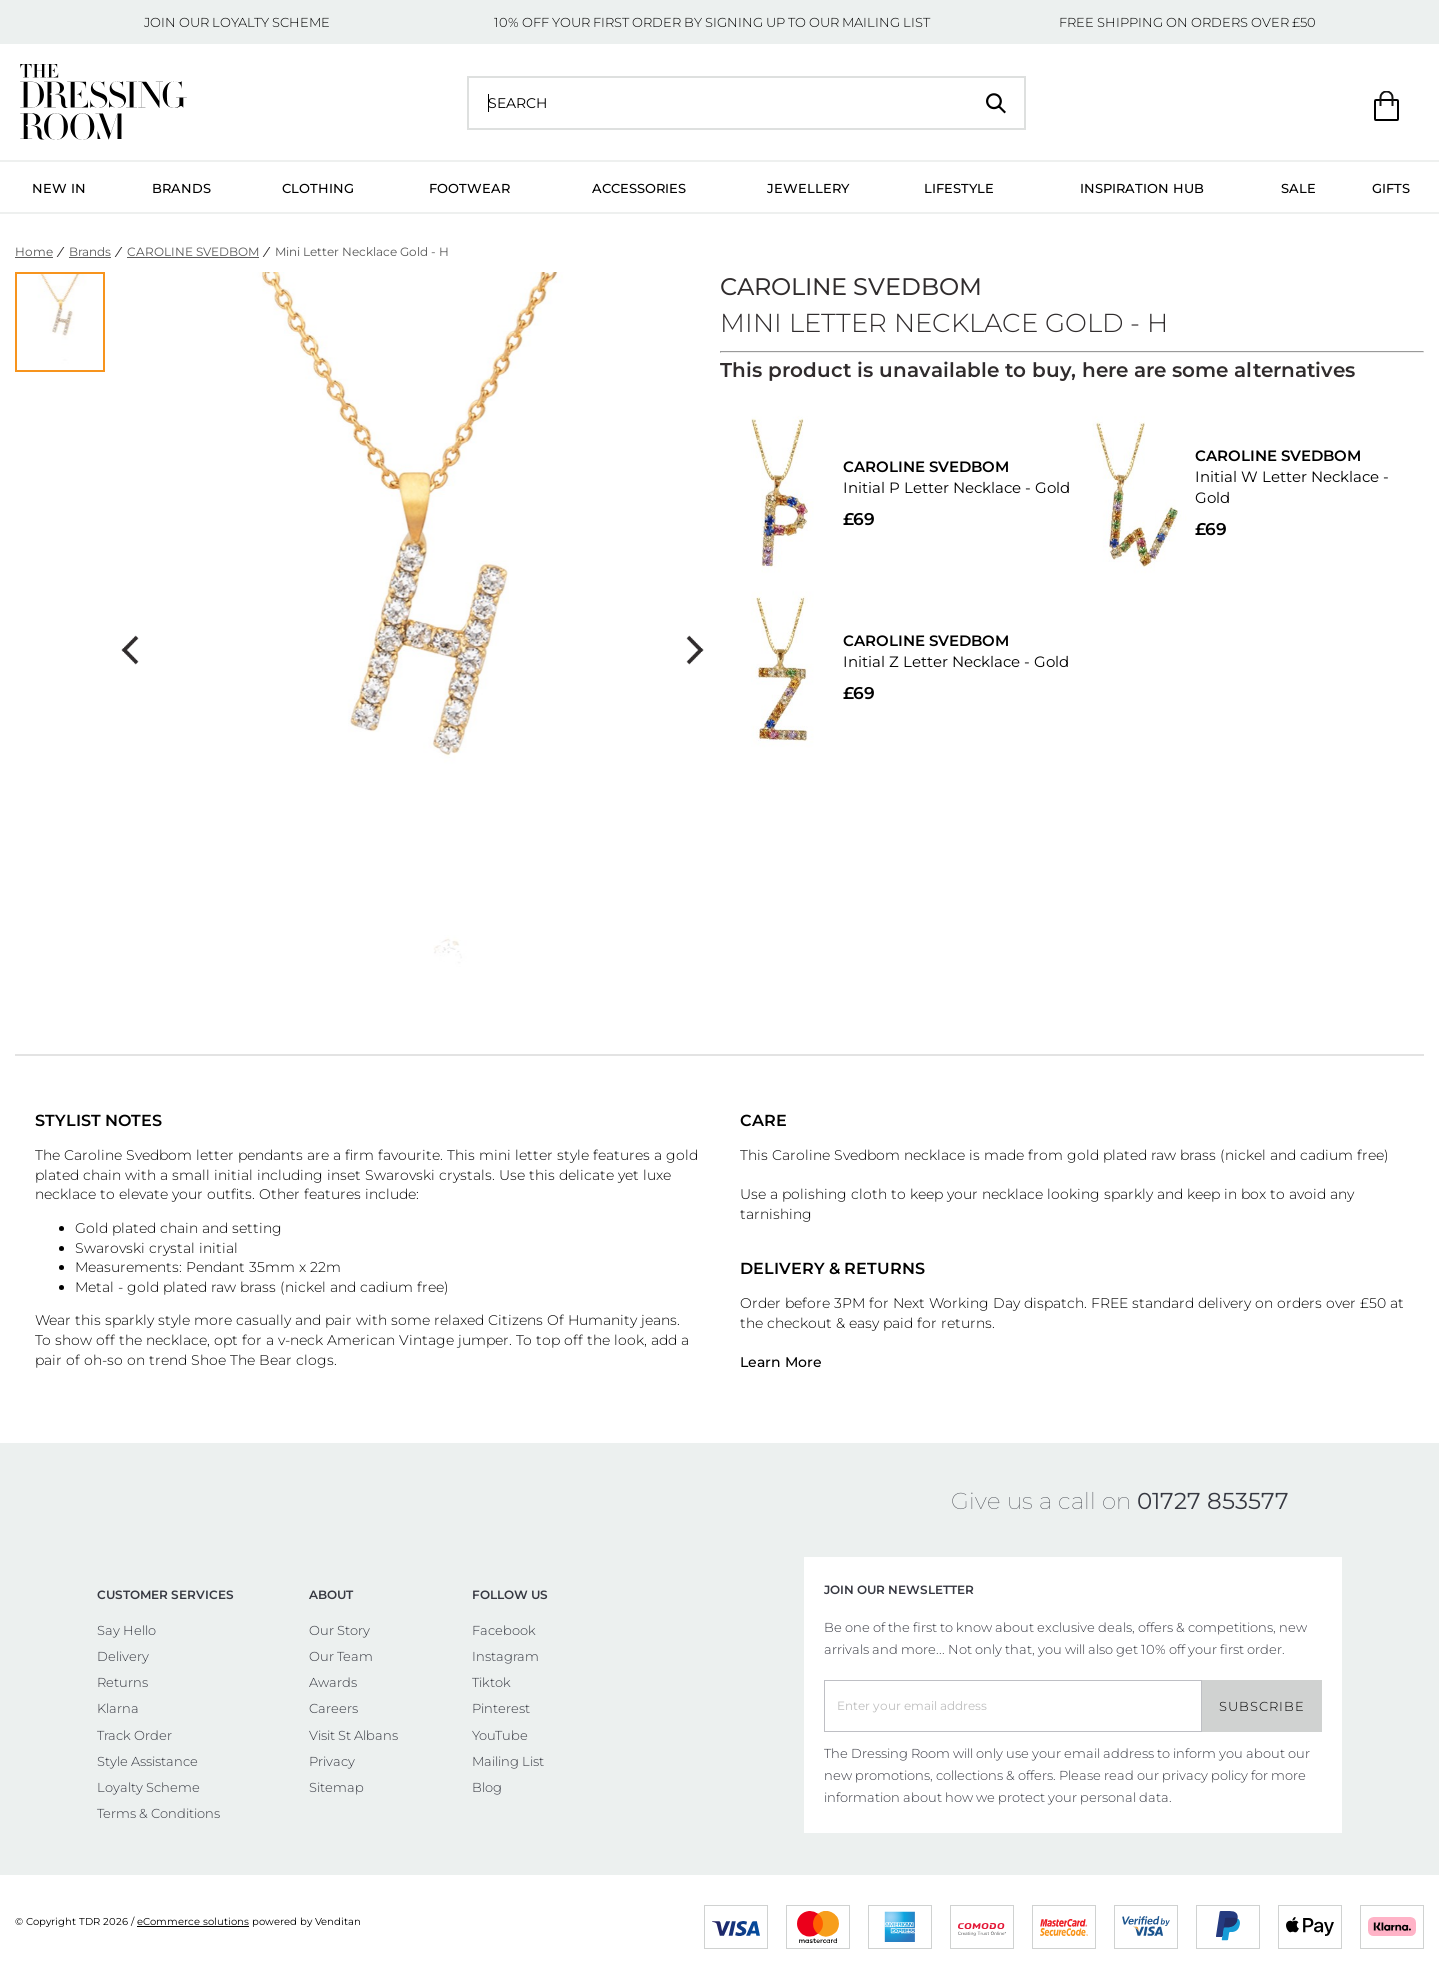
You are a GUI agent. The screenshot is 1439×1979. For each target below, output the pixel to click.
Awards (333, 1682)
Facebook (504, 1630)
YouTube (500, 1735)
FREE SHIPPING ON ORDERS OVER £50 (1187, 22)
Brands (181, 188)
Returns (122, 1682)
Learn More (781, 1362)
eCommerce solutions (193, 1921)
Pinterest (501, 1708)
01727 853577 (1213, 1501)
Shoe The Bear (241, 1360)
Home (34, 251)
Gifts (1391, 188)
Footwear (469, 188)
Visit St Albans (353, 1735)
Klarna (118, 1708)
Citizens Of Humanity (562, 1320)
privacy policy (1205, 1775)
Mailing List (508, 1761)
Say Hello (126, 1630)
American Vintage (390, 1340)
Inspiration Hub (1142, 188)
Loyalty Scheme (148, 1787)
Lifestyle (959, 188)
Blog (487, 1787)
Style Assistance (147, 1761)
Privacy (332, 1761)
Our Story (339, 1630)
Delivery (123, 1656)
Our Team (341, 1656)
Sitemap (336, 1787)
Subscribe (1262, 1706)
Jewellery (808, 188)
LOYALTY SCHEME (271, 22)
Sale (1298, 188)
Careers (333, 1708)
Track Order (134, 1735)
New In (59, 188)
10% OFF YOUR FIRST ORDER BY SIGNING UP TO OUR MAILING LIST (712, 22)
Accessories (639, 188)
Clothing (318, 188)
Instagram (505, 1656)
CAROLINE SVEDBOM (193, 251)
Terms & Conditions (158, 1813)
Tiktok (491, 1682)
